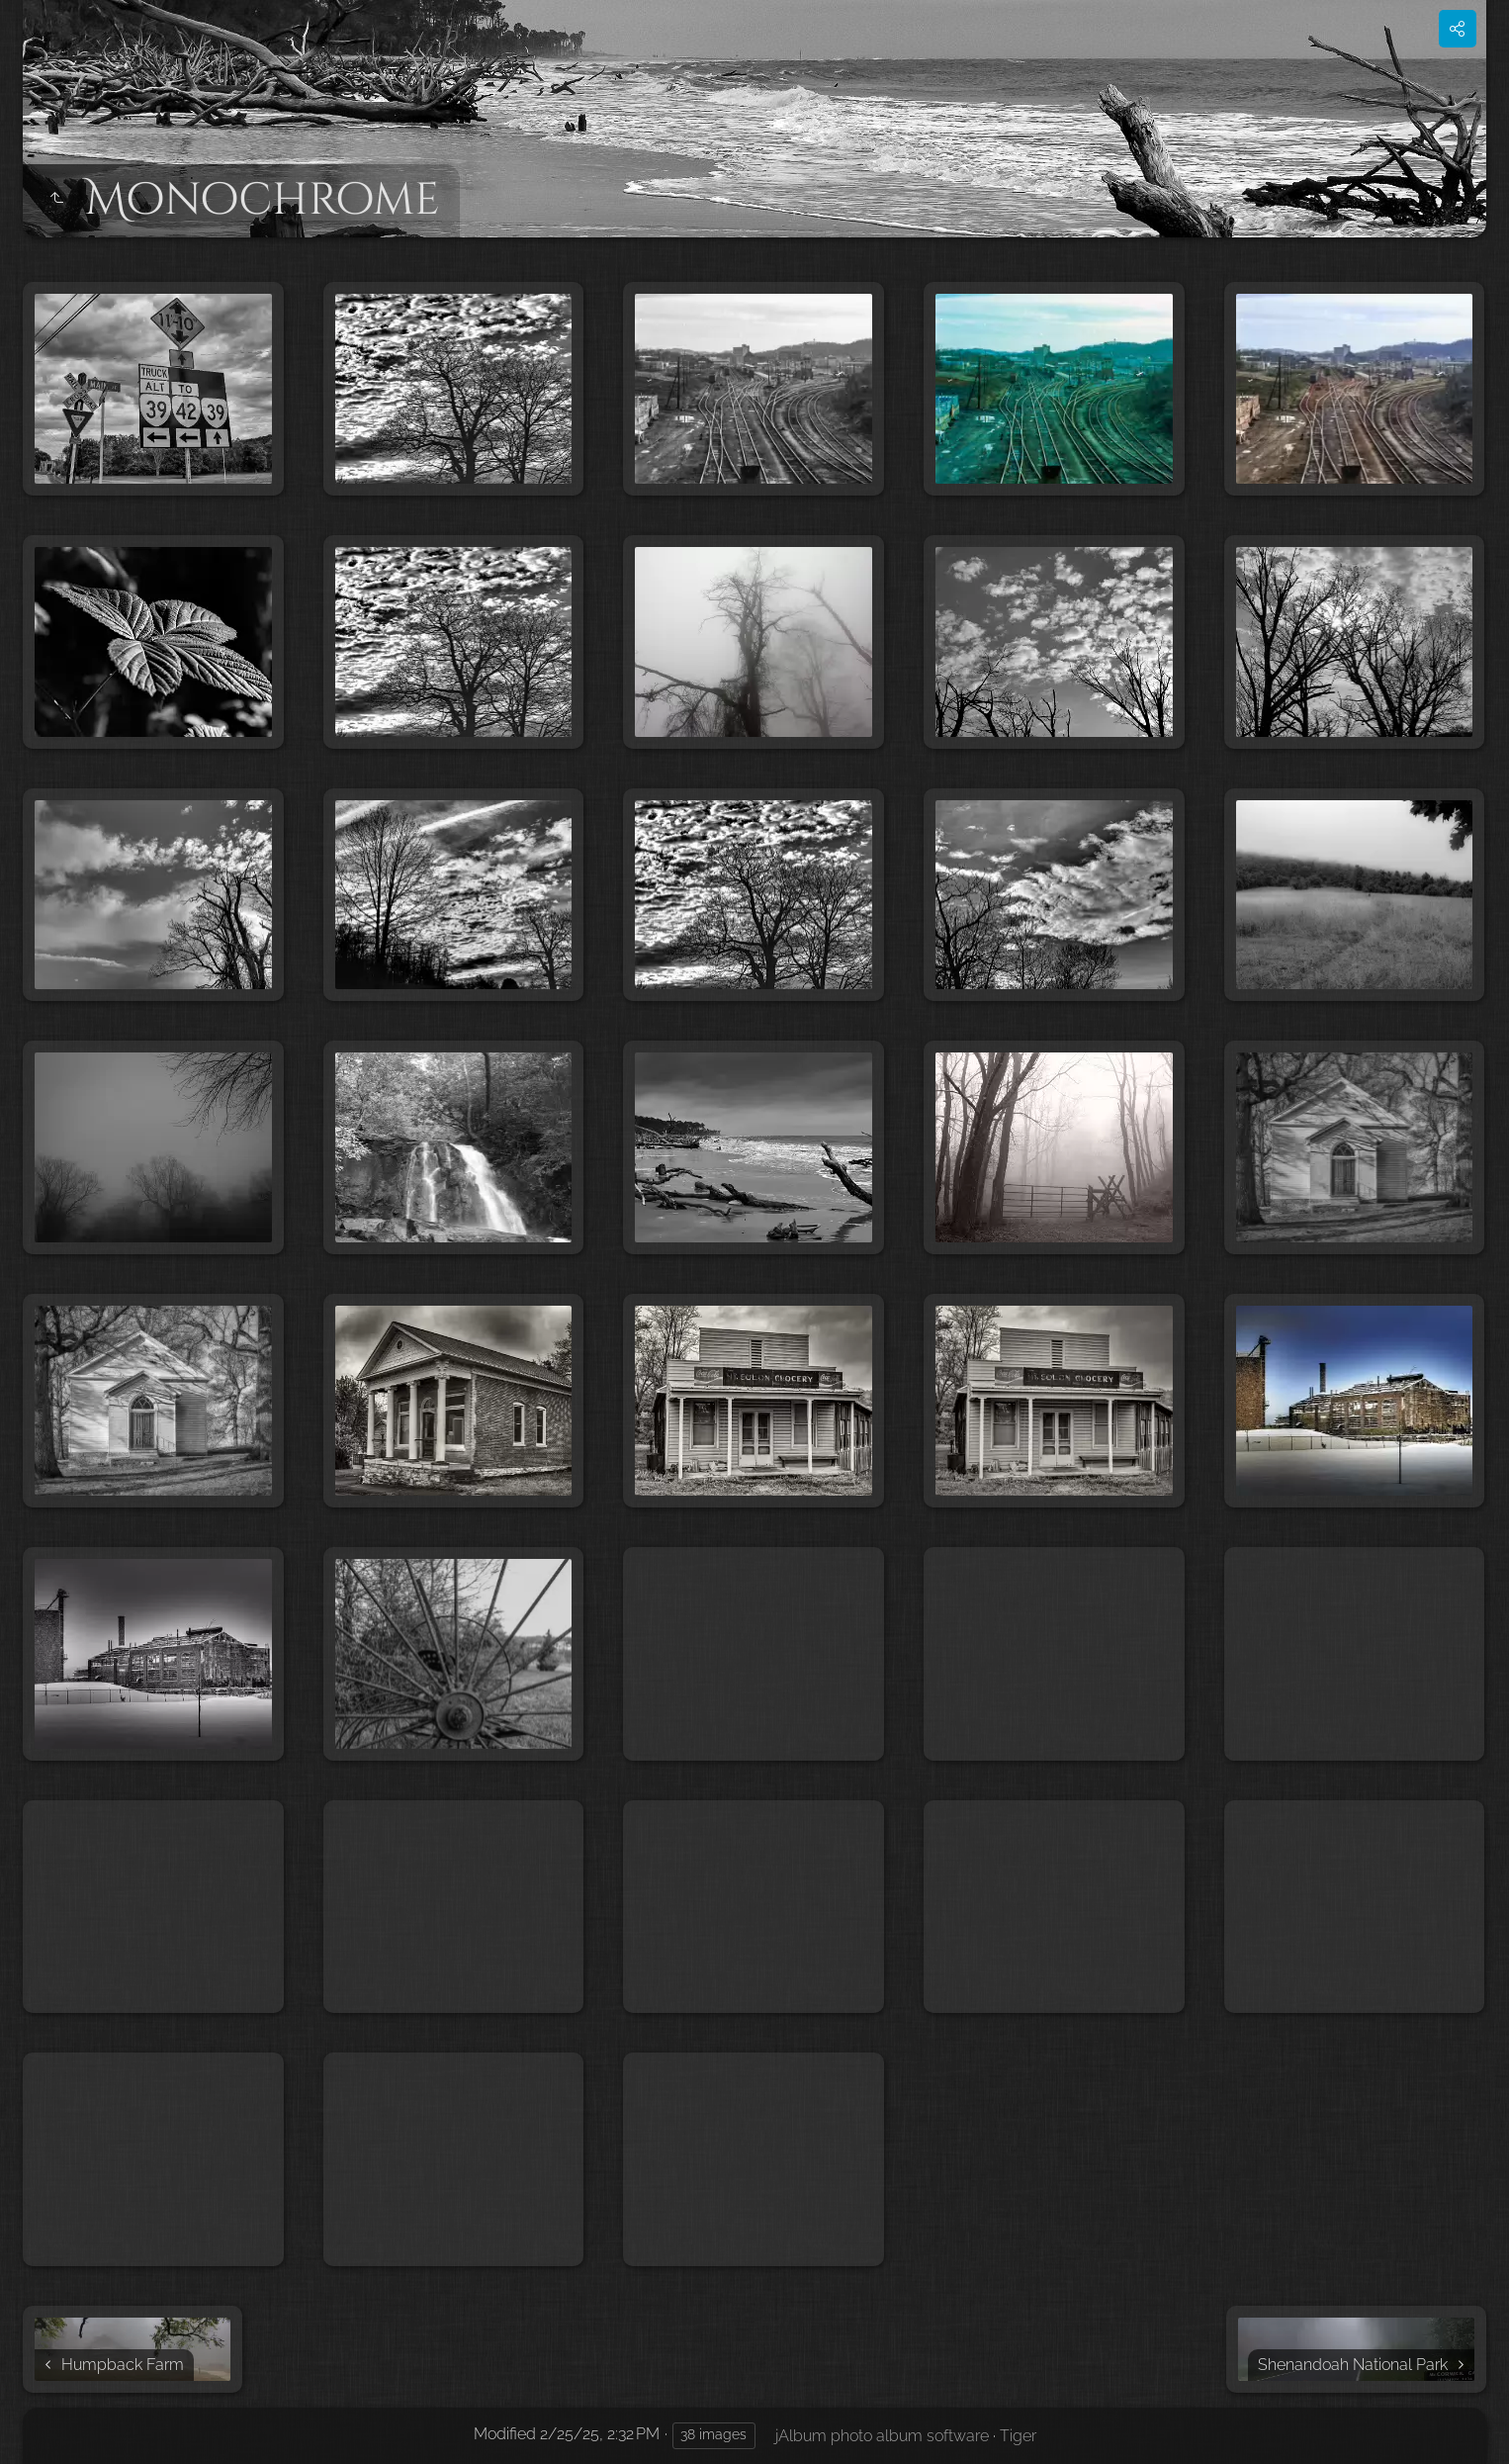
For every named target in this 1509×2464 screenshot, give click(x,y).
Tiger (1018, 2435)
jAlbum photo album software (882, 2435)
